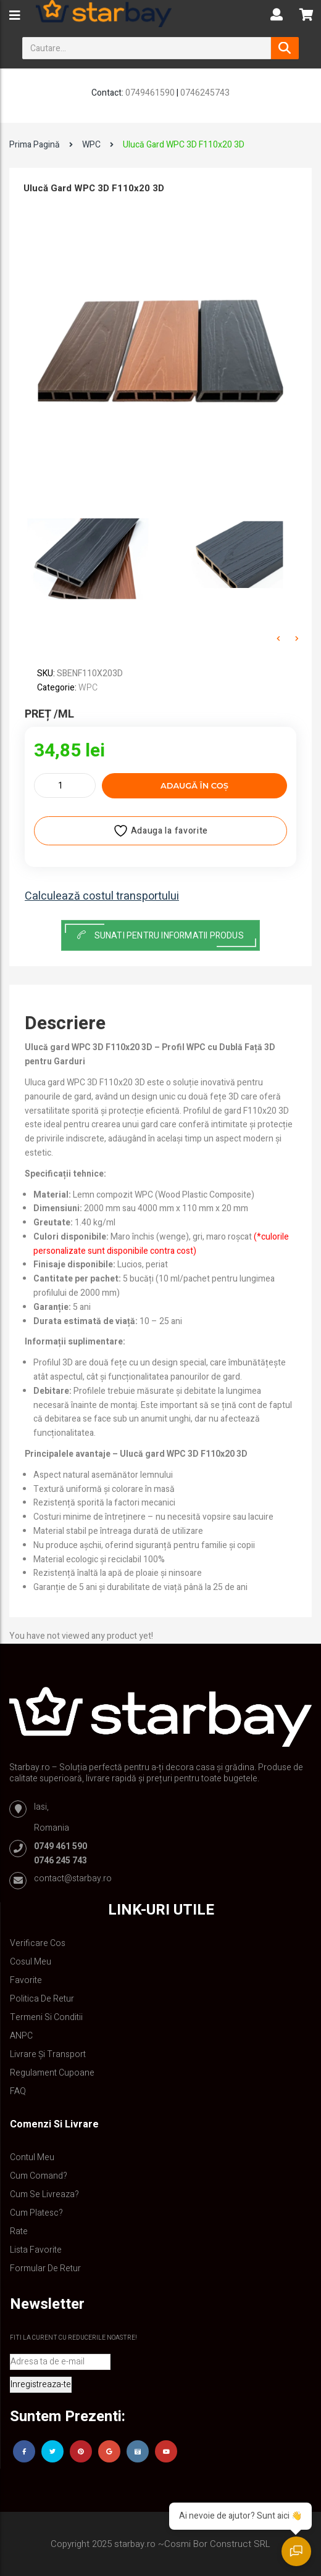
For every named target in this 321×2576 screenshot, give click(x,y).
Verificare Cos (37, 1943)
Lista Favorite (36, 2249)
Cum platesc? (36, 2212)
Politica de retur (42, 1998)
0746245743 (205, 92)
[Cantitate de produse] (65, 785)
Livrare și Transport (48, 2054)
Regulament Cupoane (52, 2072)
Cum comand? (38, 2175)
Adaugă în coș (194, 785)
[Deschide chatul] (296, 2551)
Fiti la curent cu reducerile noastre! (73, 2338)
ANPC (21, 2035)
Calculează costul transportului (102, 896)
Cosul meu (30, 1961)
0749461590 (150, 92)
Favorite (26, 1980)
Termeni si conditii (46, 2017)
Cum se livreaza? (44, 2194)
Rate (19, 2231)
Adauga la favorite (160, 831)
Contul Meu (32, 2157)
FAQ (18, 2091)
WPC (91, 144)
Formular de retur (45, 2268)
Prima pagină (34, 144)
